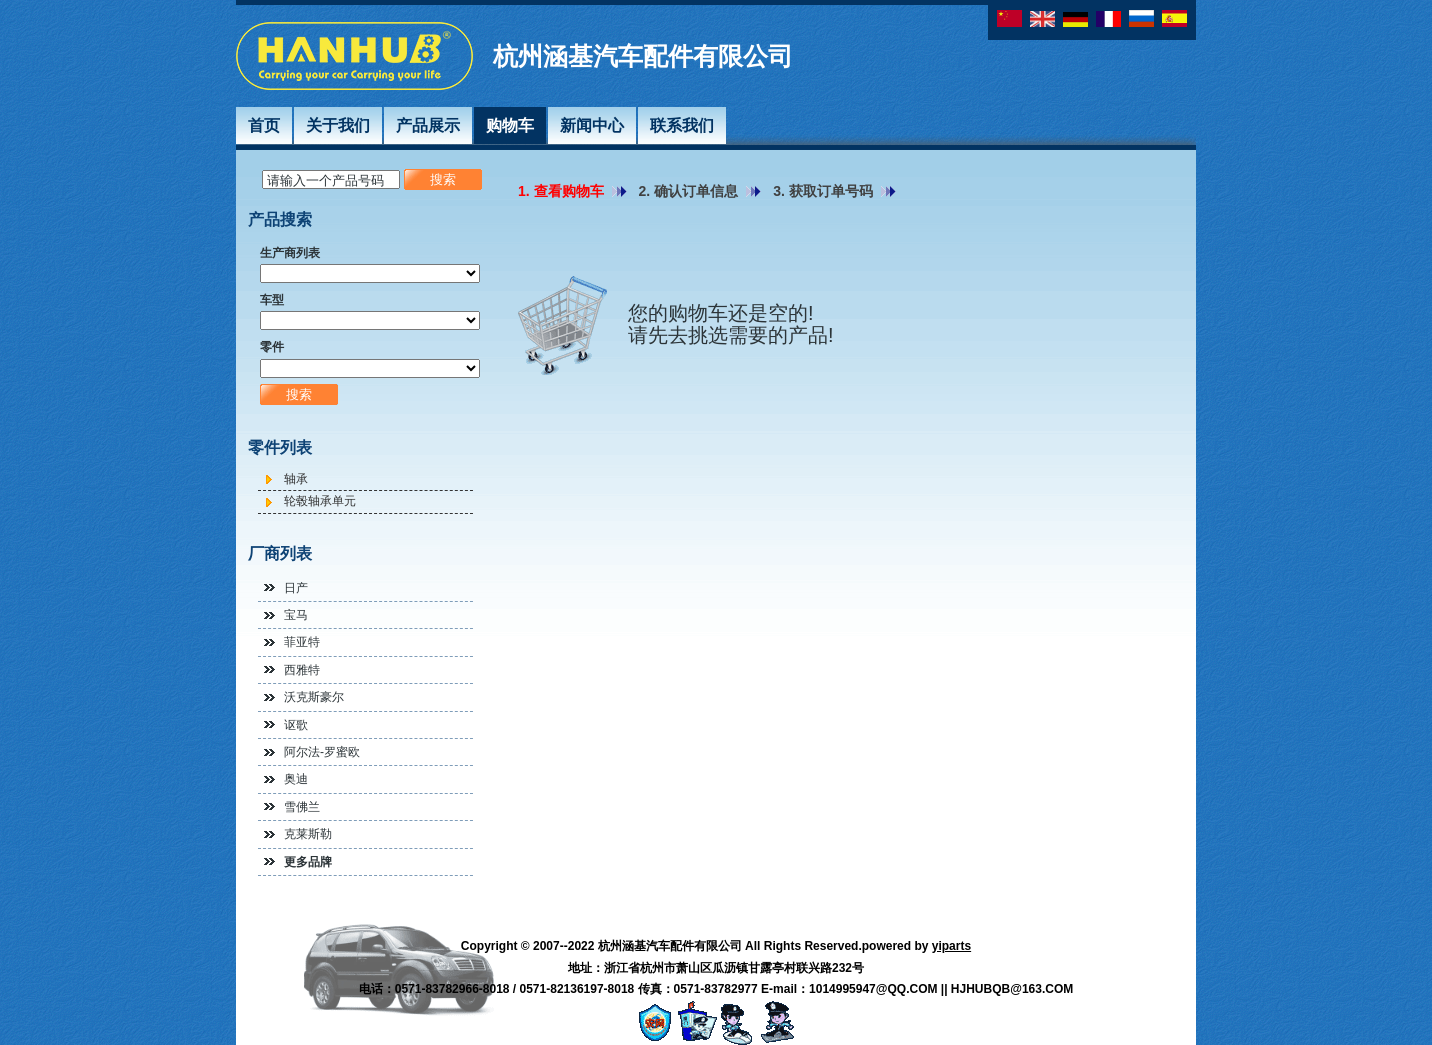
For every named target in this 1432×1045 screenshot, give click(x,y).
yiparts (951, 946)
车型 (272, 300)
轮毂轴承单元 (320, 501)
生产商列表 (290, 253)
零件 (272, 347)
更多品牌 (308, 862)
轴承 (296, 479)
